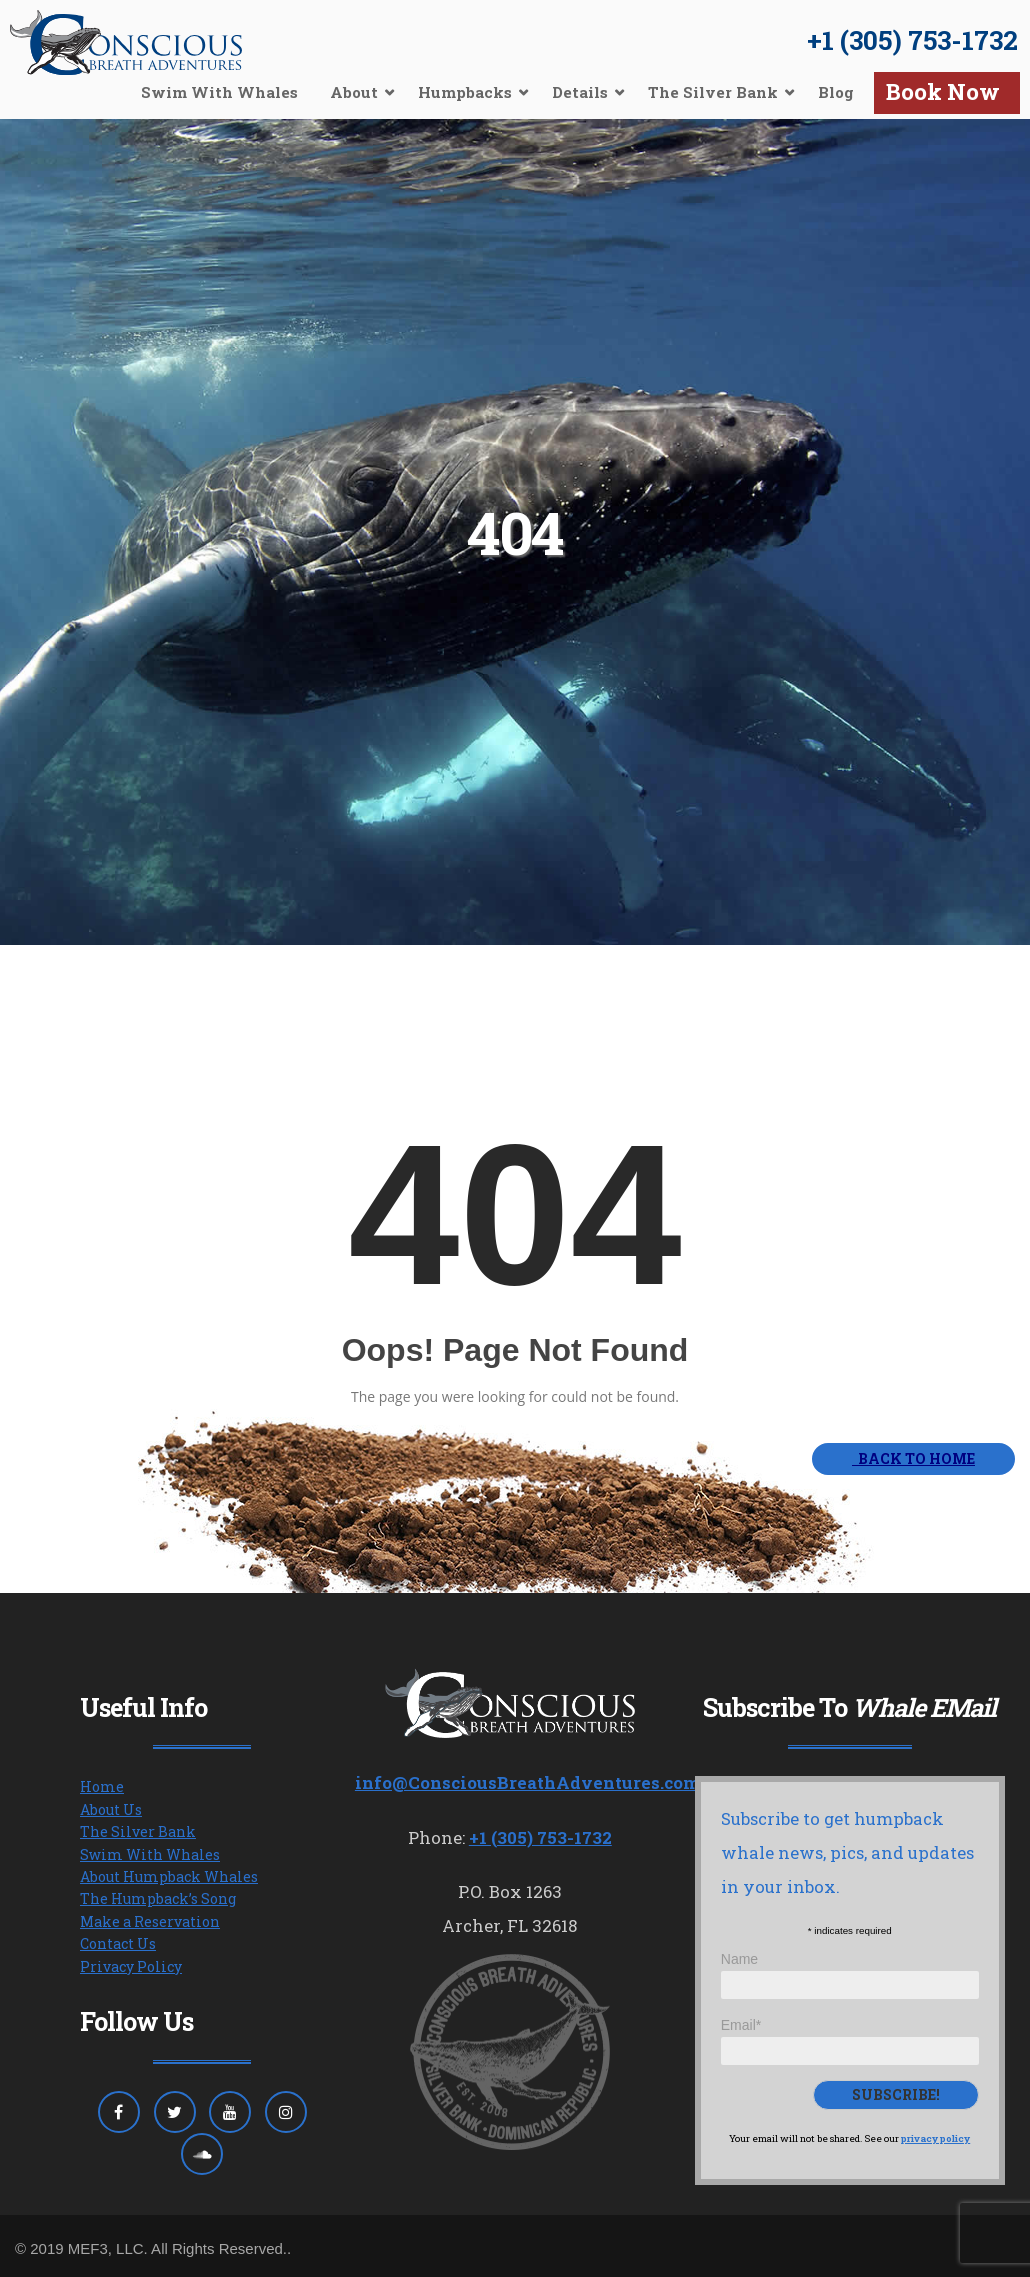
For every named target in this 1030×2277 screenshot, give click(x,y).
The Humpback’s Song (158, 1898)
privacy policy (935, 2138)
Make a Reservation (150, 1921)
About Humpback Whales (169, 1876)
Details (580, 92)
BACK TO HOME (913, 1458)
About (354, 92)
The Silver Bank (713, 92)
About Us (111, 1809)
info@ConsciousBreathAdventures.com (527, 1782)
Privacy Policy (131, 1966)
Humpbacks (465, 92)
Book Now (943, 91)
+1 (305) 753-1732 (912, 40)
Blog (836, 92)
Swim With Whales (219, 92)
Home (102, 1786)
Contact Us (118, 1943)
